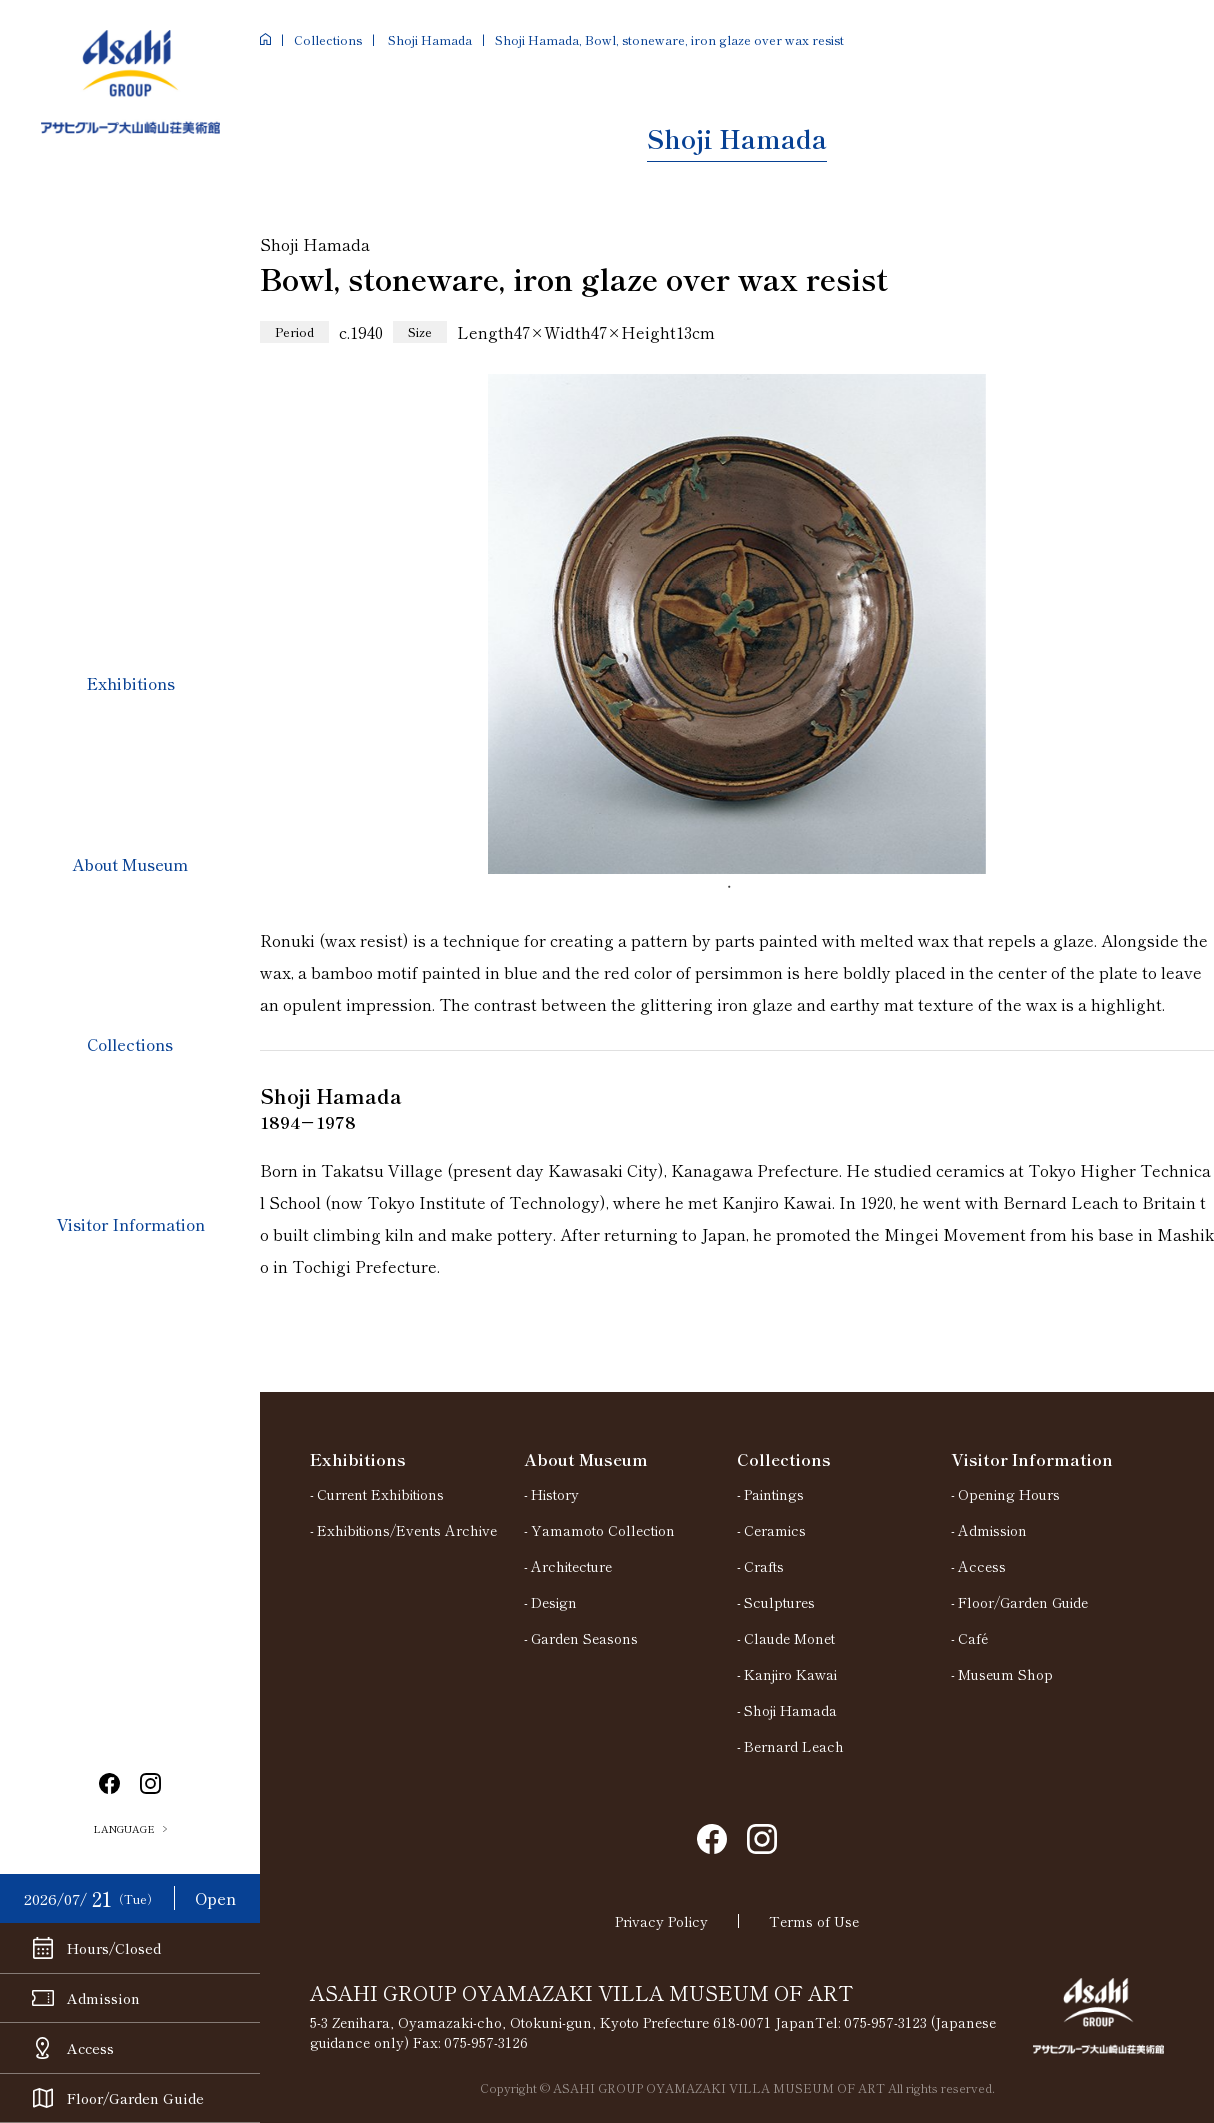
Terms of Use (814, 1921)
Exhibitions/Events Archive (407, 1530)
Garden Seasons (584, 1638)
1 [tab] (737, 894)
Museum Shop (1005, 1674)
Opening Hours (1009, 1494)
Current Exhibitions (380, 1494)
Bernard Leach (794, 1746)
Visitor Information (130, 1224)
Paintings (774, 1494)
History (555, 1494)
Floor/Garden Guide (1023, 1602)
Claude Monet (789, 1638)
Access (982, 1566)
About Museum (130, 864)
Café (973, 1638)
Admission (992, 1530)
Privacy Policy (661, 1921)
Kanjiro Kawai (790, 1674)
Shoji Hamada (428, 39)
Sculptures (779, 1602)
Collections (130, 1044)
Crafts (764, 1566)
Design (554, 1602)
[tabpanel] (737, 624)
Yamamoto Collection (603, 1530)
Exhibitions (130, 683)
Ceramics (775, 1530)
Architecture (571, 1566)
